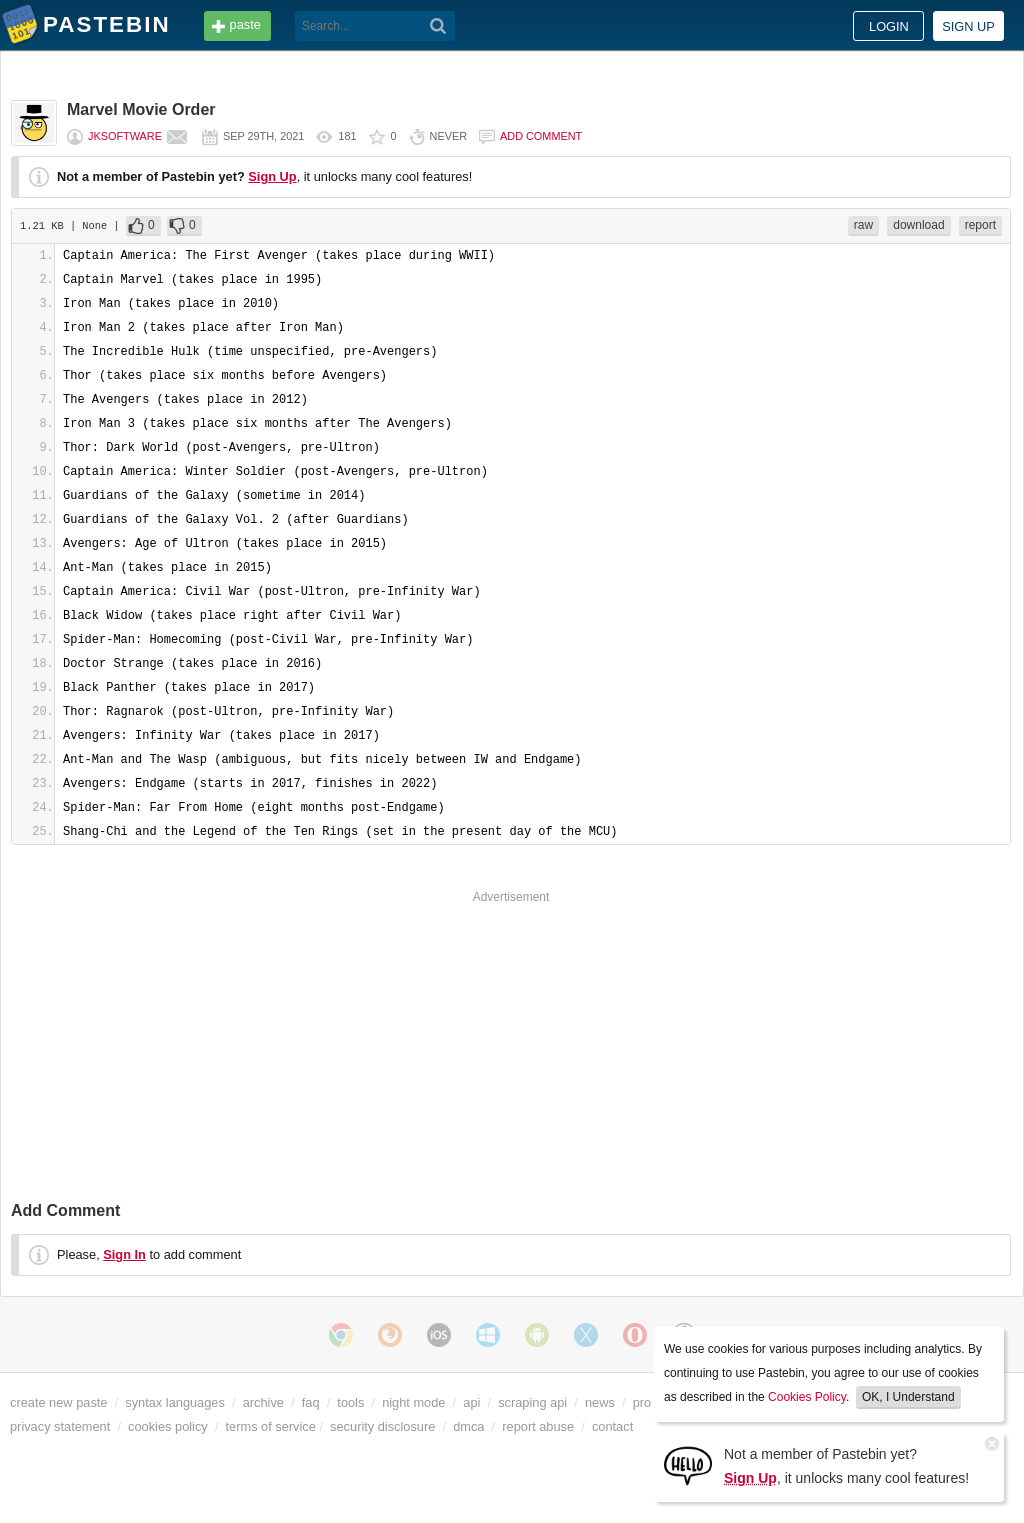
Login (889, 26)
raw (863, 225)
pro (642, 1402)
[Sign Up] (688, 1464)
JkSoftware (125, 136)
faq (311, 1402)
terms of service (271, 1426)
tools (350, 1402)
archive (263, 1402)
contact (612, 1426)
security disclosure (382, 1426)
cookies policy (168, 1426)
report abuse (538, 1426)
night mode (413, 1402)
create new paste (58, 1402)
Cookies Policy (807, 1397)
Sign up (968, 26)
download (918, 225)
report (980, 225)
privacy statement (60, 1426)
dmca (468, 1426)
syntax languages (175, 1402)
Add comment (541, 136)
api (471, 1402)
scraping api (532, 1402)
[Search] (438, 26)
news (600, 1402)
